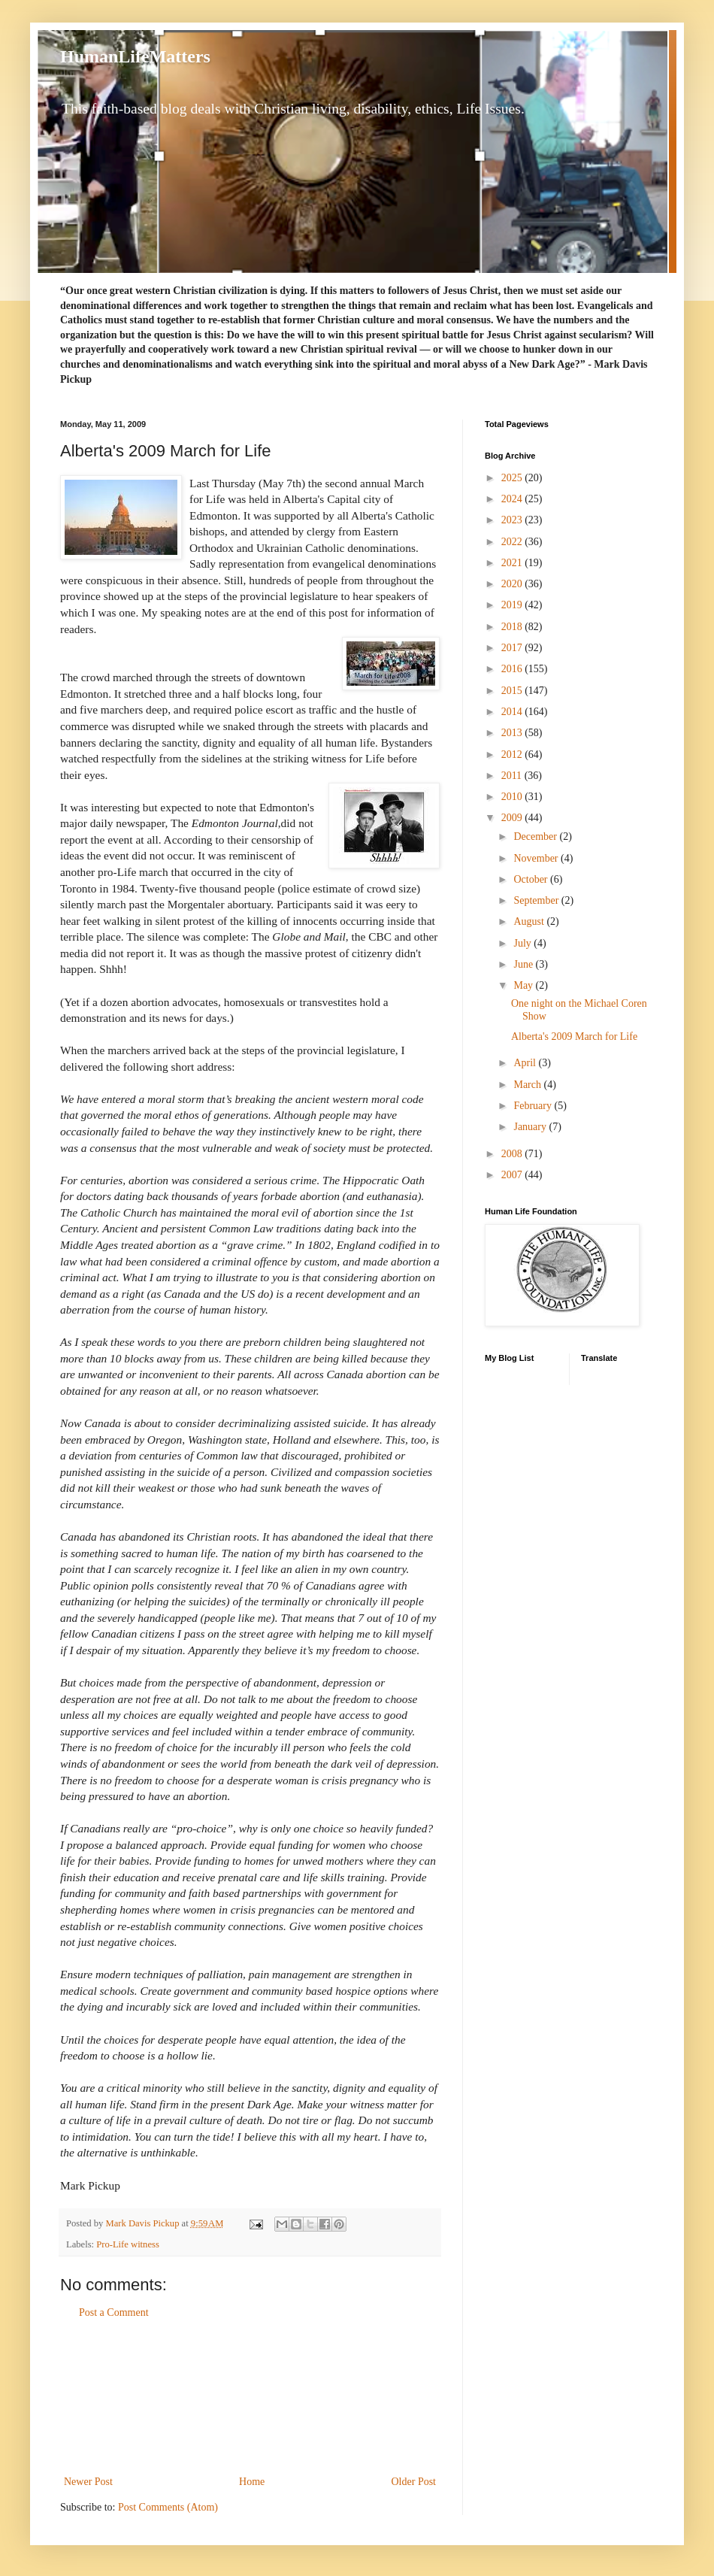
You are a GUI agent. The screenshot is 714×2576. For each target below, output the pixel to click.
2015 (513, 690)
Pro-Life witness (127, 2244)
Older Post (414, 2481)
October (531, 879)
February (533, 1105)
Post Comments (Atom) (168, 2507)
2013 (513, 732)
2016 (513, 668)
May (524, 985)
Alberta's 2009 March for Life (574, 1036)
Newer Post (88, 2481)
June (524, 964)
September (537, 900)
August (529, 921)
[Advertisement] (250, 2397)
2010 (513, 796)
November (537, 858)
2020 (513, 583)
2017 (513, 647)
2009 (513, 817)
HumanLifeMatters (135, 56)
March (528, 1084)
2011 (513, 775)
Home (252, 2481)
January (531, 1126)
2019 (513, 605)
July (523, 943)
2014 (513, 711)
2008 (513, 1153)
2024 (513, 499)
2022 (513, 541)
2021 (513, 562)
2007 (513, 1174)
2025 (513, 477)
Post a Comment (114, 2312)
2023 (513, 520)
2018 (513, 626)
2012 (513, 754)
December (536, 836)
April (525, 1062)
